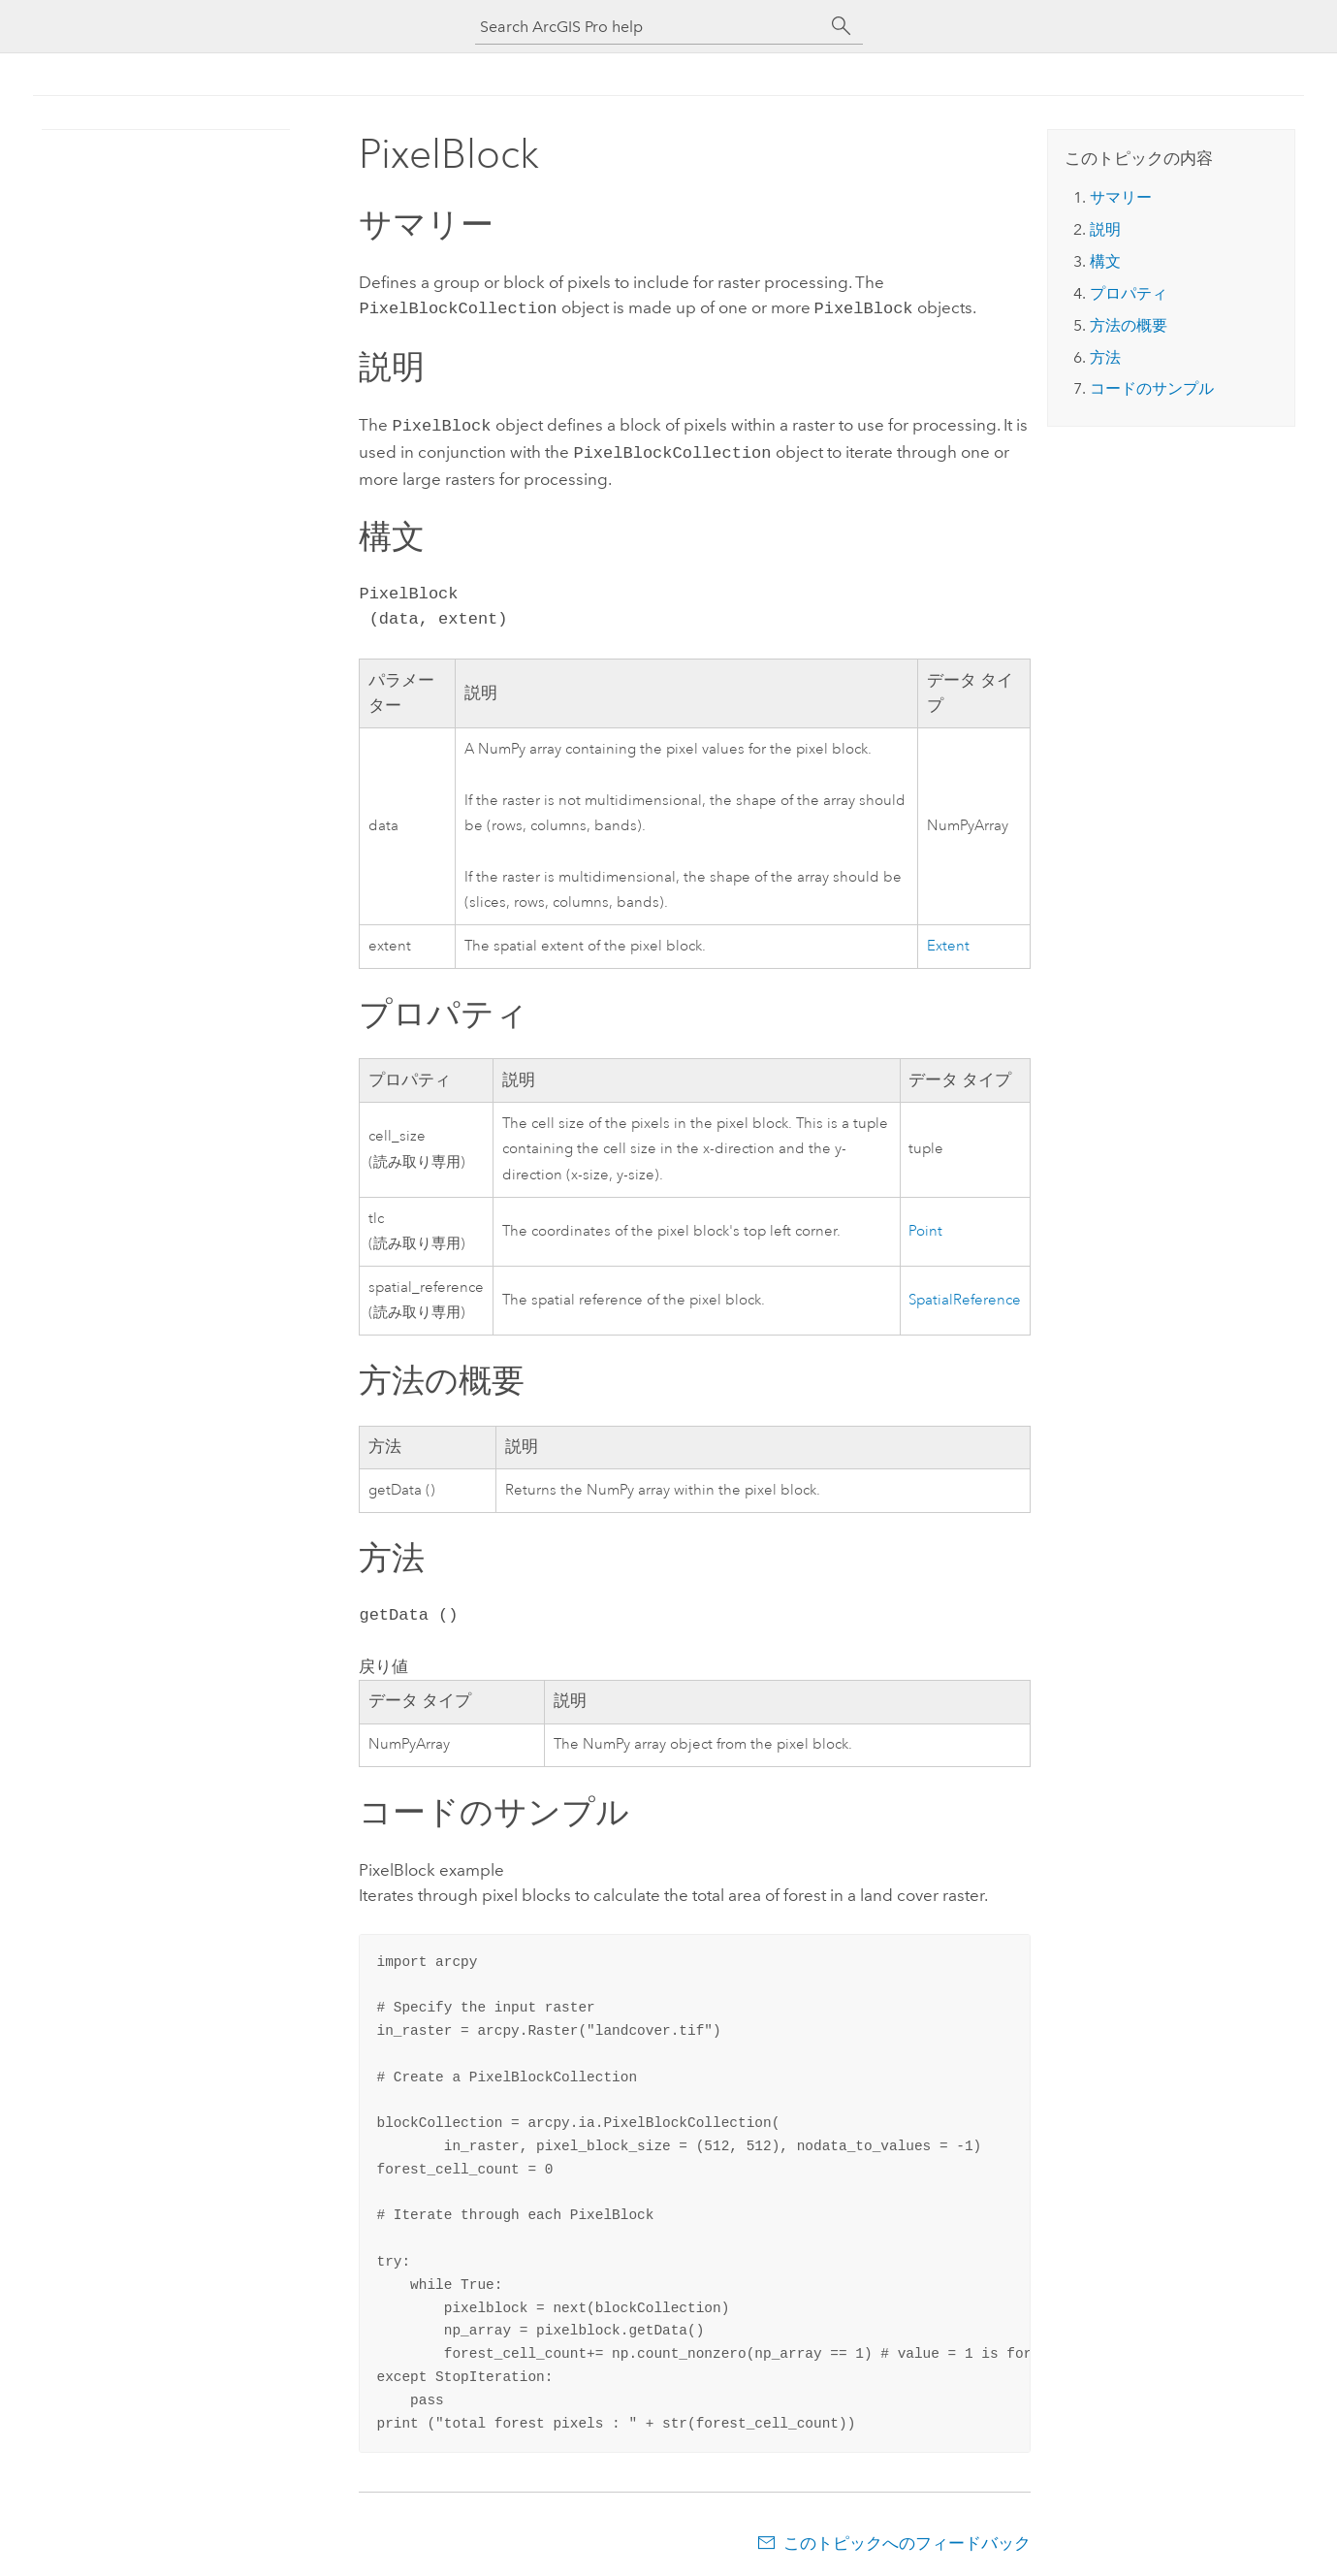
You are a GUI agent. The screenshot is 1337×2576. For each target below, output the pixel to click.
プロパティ (1128, 293)
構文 (1105, 261)
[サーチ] (841, 26)
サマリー (1121, 197)
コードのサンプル (1152, 388)
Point (925, 1225)
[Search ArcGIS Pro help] (649, 27)
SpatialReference (964, 1294)
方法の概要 (1128, 325)
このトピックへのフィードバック (907, 2537)
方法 (1105, 357)
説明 (1105, 229)
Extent (948, 940)
